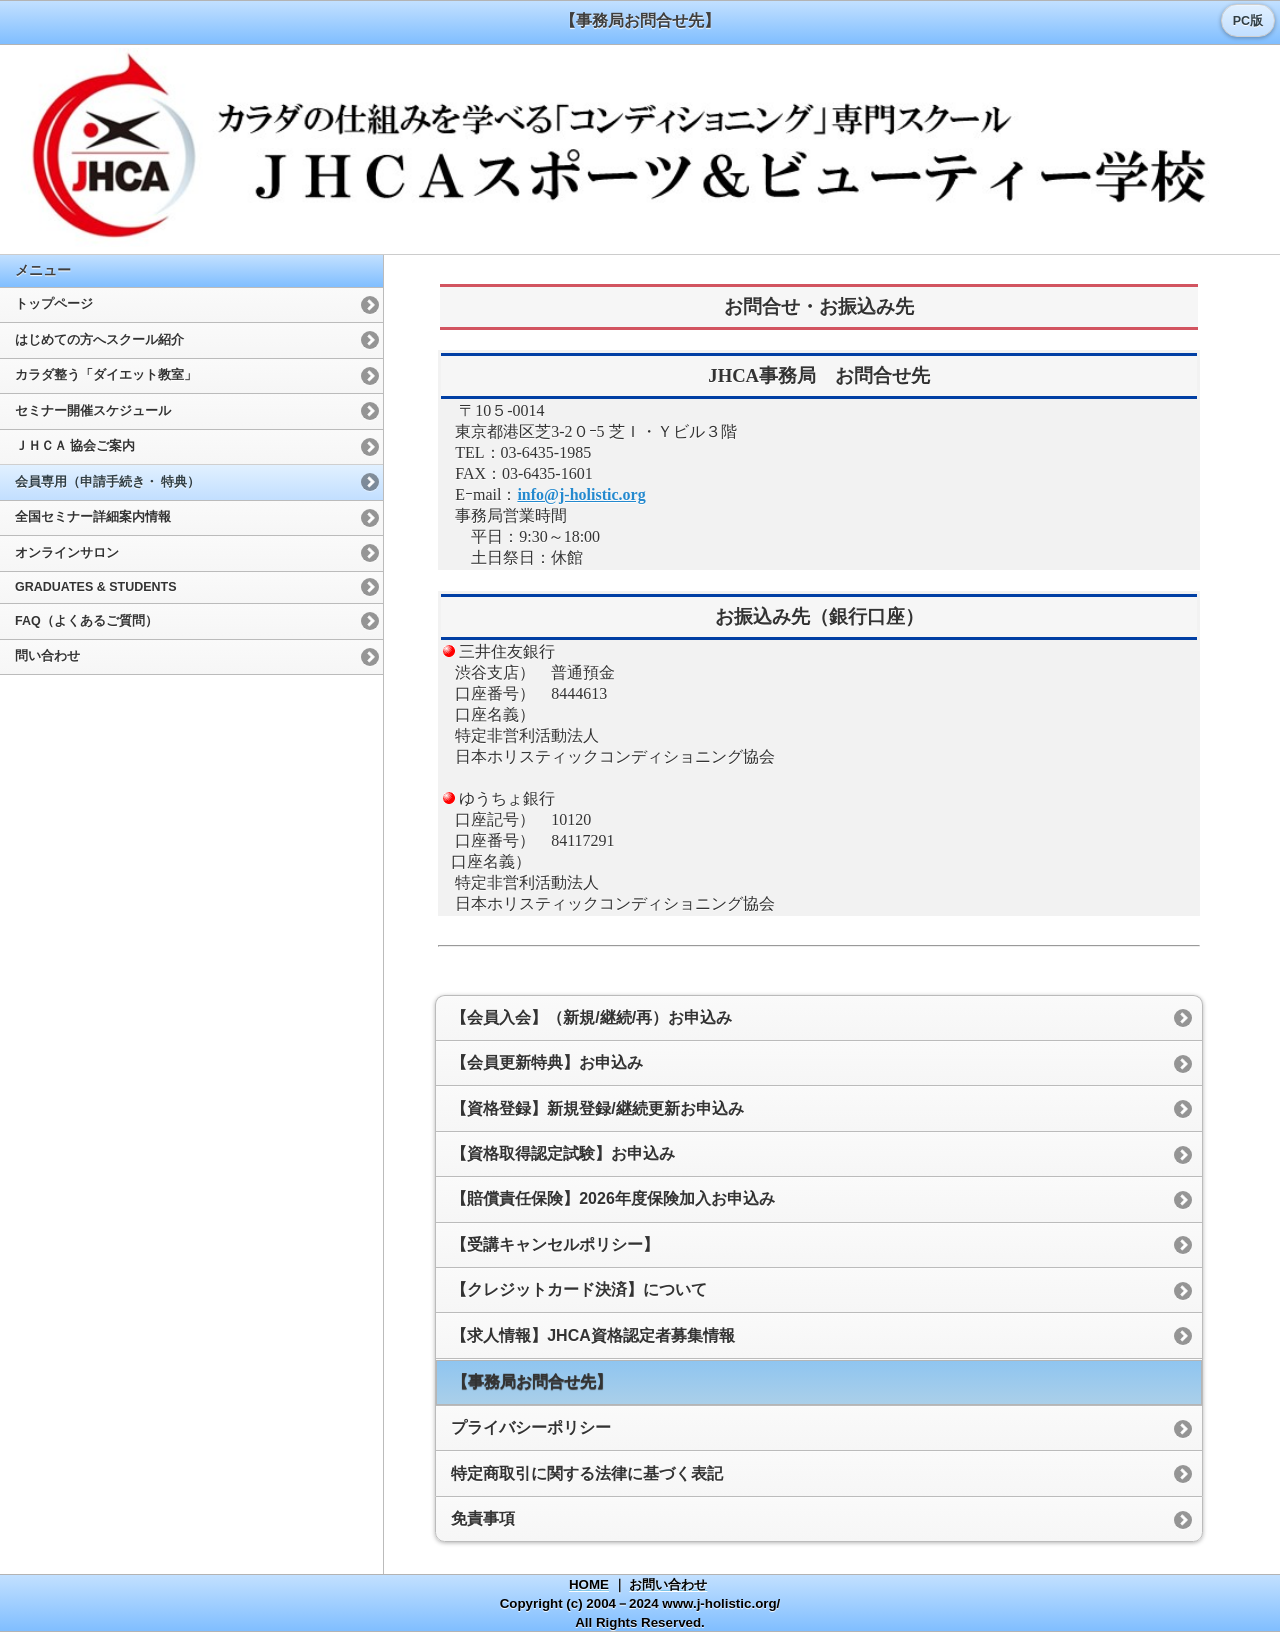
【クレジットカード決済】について (579, 1289)
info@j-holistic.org (581, 494)
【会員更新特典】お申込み (547, 1062)
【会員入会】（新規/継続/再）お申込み (591, 1017)
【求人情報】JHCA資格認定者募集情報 (593, 1335)
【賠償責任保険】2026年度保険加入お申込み (613, 1198)
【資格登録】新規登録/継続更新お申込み (597, 1108)
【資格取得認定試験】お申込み (563, 1153)
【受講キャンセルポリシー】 (555, 1244)
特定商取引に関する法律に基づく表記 (587, 1473)
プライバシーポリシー (531, 1427)
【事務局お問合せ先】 (532, 1381)
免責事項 (483, 1518)
